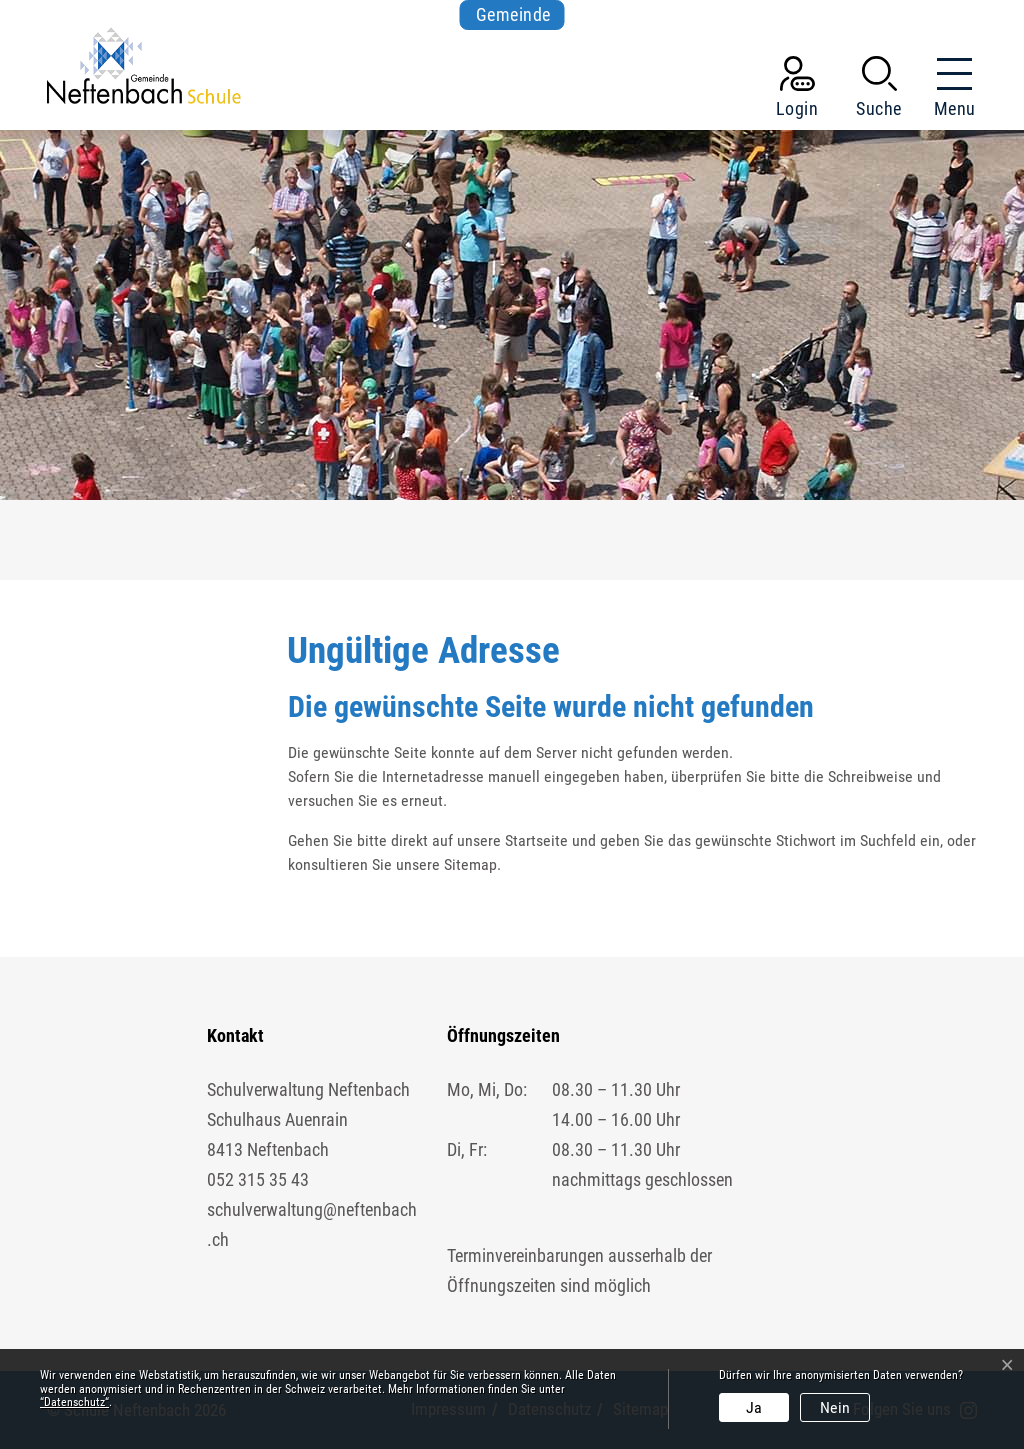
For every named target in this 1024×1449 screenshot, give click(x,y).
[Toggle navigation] (949, 91)
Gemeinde (513, 14)
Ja (754, 1407)
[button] (879, 91)
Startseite (536, 840)
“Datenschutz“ (74, 1402)
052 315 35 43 (258, 1179)
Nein (835, 1407)
